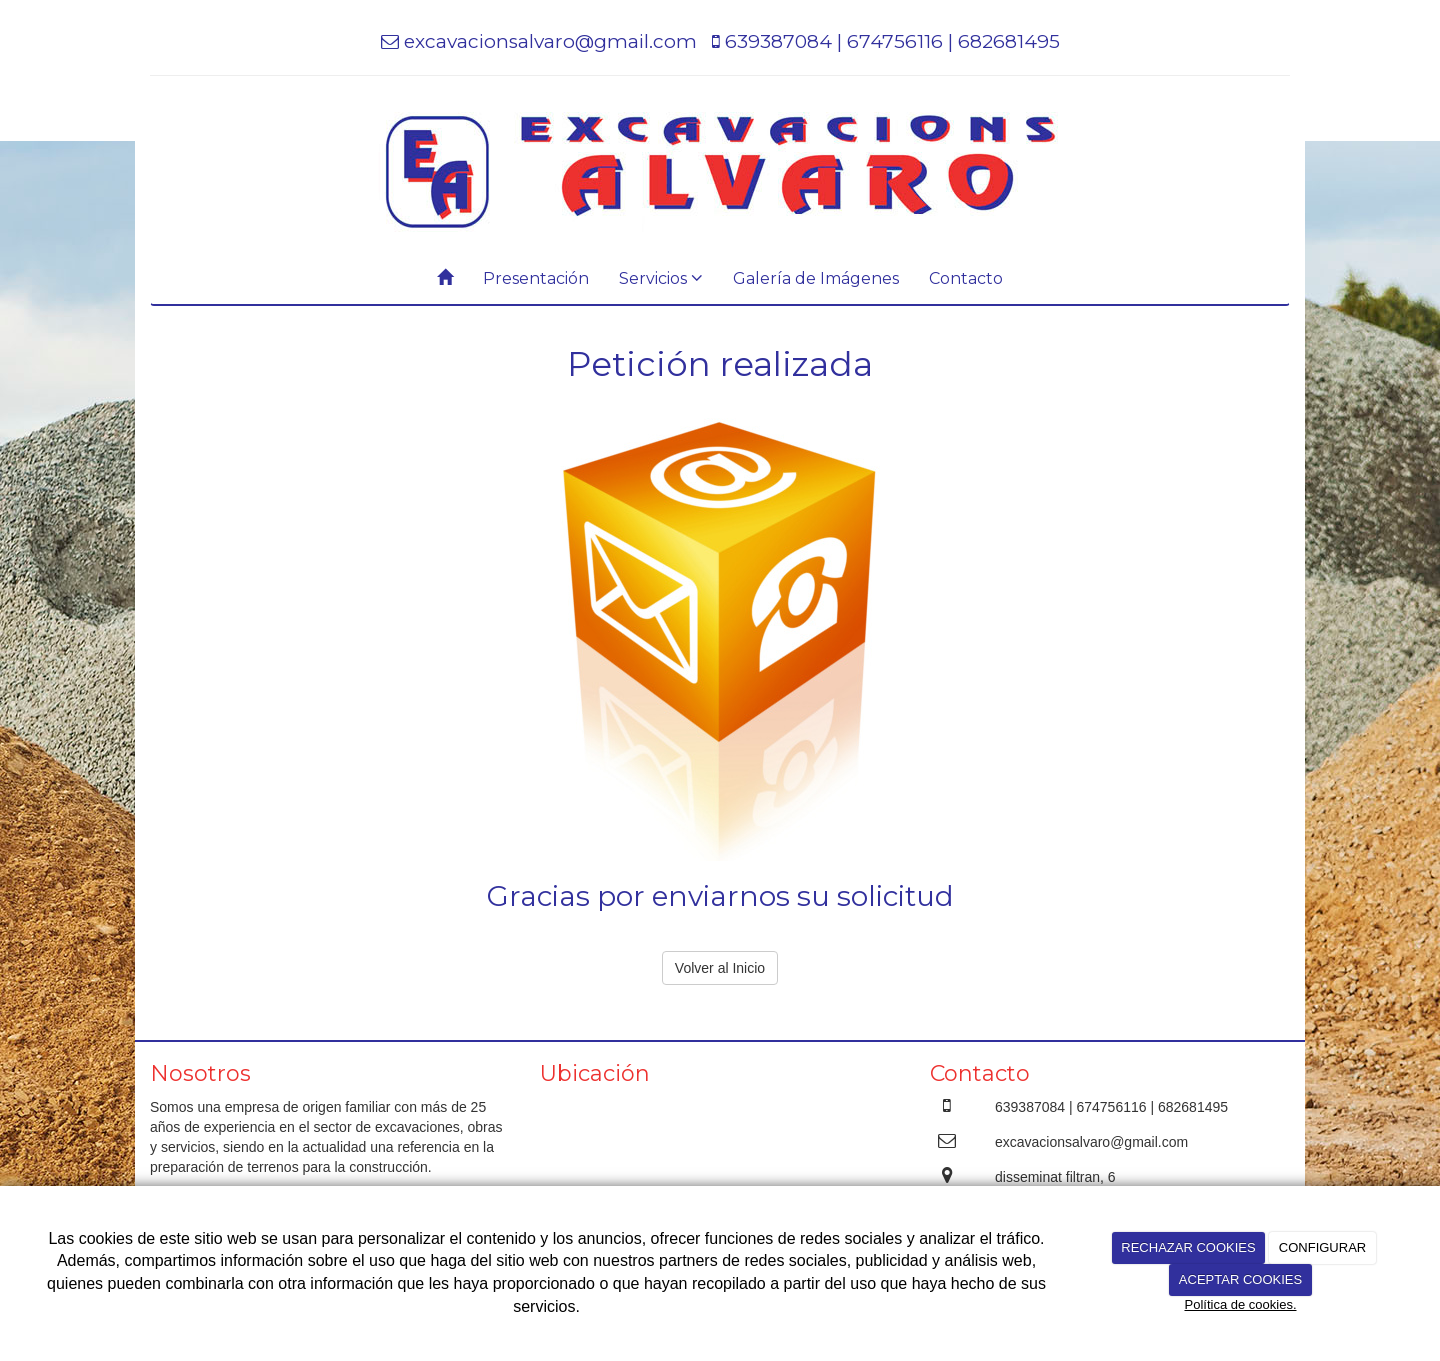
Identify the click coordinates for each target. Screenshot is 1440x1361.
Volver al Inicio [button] (720, 968)
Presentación (536, 278)
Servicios (661, 278)
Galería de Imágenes (816, 278)
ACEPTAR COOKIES (1240, 1279)
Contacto (966, 278)
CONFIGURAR (1322, 1247)
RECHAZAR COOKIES (1188, 1247)
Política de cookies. (1240, 1304)
